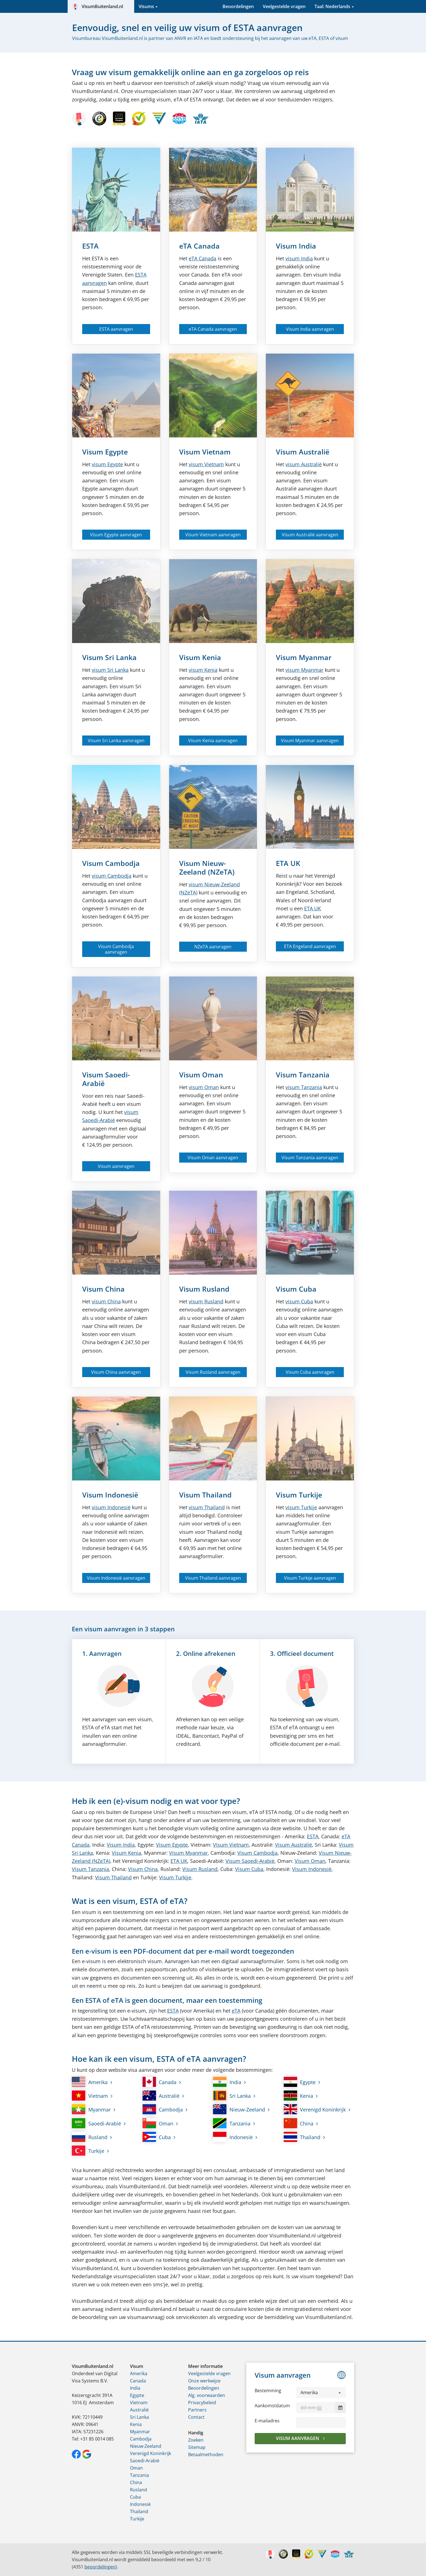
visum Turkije (301, 1507)
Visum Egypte (105, 451)
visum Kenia (203, 669)
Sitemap (196, 2447)
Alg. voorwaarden (206, 2395)
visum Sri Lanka (110, 669)
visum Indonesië (111, 1507)
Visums (146, 6)
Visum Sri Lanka (109, 657)
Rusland (89, 2137)
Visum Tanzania (303, 1074)
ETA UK (288, 863)
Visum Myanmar (304, 657)
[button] (321, 2392)
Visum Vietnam (205, 451)
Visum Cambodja (111, 863)
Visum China (103, 1289)
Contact (196, 2417)
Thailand (302, 2137)
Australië (161, 2096)
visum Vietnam (206, 464)
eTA (236, 2010)
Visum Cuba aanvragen (310, 1372)
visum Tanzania (303, 1087)
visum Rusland (206, 1301)
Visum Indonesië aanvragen (116, 1578)
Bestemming (268, 2390)
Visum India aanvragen (310, 329)
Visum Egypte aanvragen (116, 535)
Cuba (157, 2137)
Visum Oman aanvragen (213, 1157)
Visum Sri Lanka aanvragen (116, 740)
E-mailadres (267, 2421)
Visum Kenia (200, 657)
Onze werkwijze (204, 2381)
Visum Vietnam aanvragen (213, 535)
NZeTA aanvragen (212, 947)
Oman (158, 2123)
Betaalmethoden (205, 2454)
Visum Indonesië (110, 1494)
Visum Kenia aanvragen (213, 740)
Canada (202, 258)
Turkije (88, 2151)
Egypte (300, 2082)
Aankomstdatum (272, 2406)
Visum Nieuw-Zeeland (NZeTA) (207, 867)
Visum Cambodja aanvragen (116, 949)
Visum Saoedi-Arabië (106, 1079)
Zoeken (195, 2440)
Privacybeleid (202, 2402)
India (227, 2082)
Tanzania (231, 2123)
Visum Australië (302, 451)
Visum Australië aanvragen (310, 535)
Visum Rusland (204, 1289)
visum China (106, 1301)
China (299, 2123)
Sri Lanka (232, 2096)
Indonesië (233, 2137)
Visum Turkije (299, 1494)
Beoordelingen (238, 6)
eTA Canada (199, 246)
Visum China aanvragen (116, 1372)
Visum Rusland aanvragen (213, 1372)
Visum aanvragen (116, 1166)
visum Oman (204, 1087)
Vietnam (90, 2096)
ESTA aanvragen (116, 329)
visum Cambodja (111, 875)
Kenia (298, 2096)
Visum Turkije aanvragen (310, 1578)
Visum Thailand (205, 1494)
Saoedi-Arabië (96, 2123)
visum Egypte (107, 464)
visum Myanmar (304, 669)
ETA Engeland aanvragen (310, 946)
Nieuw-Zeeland (239, 2109)
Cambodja (163, 2109)
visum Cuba (299, 1301)
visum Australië (303, 464)
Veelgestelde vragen (284, 6)
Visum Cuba (296, 1289)
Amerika (90, 2082)
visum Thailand (207, 1507)
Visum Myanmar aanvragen (310, 740)
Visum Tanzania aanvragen (309, 1157)
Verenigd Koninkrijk (315, 2109)
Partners (197, 2410)
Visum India (296, 246)
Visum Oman (201, 1074)
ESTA (90, 246)
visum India (299, 258)
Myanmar (91, 2109)
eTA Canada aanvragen (213, 329)
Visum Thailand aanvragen (213, 1578)
